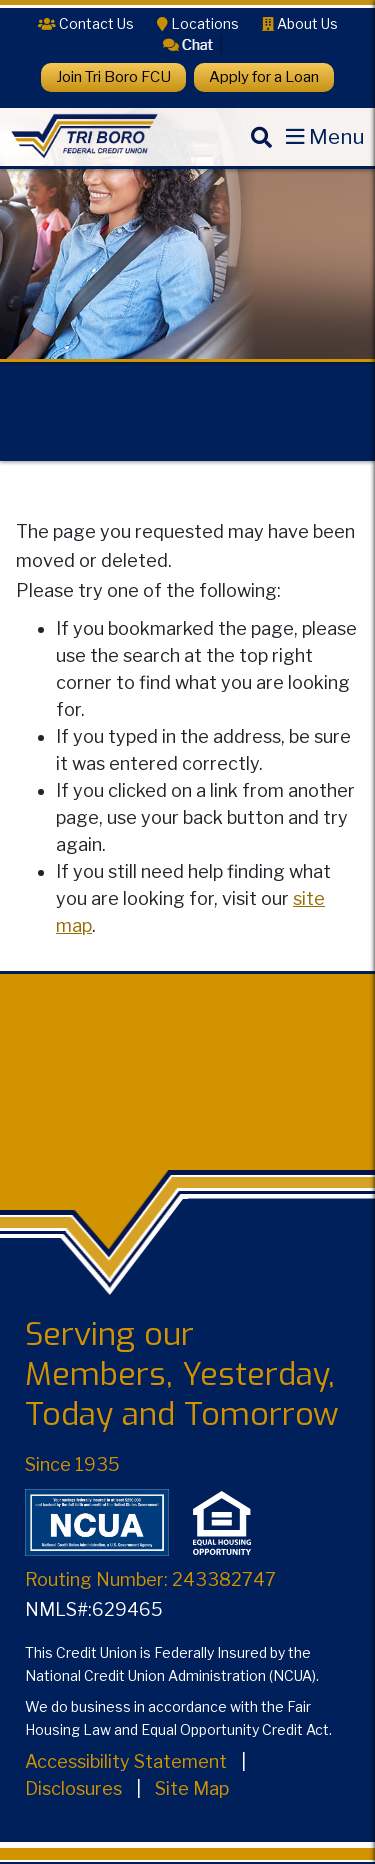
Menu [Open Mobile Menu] (337, 136)
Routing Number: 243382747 (150, 1579)
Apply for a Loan (264, 77)
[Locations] (198, 23)
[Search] (261, 153)
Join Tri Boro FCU (113, 77)
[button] (188, 43)
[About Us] (300, 23)
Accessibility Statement (126, 1761)
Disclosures (73, 1788)
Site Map (192, 1788)
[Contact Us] (86, 23)
